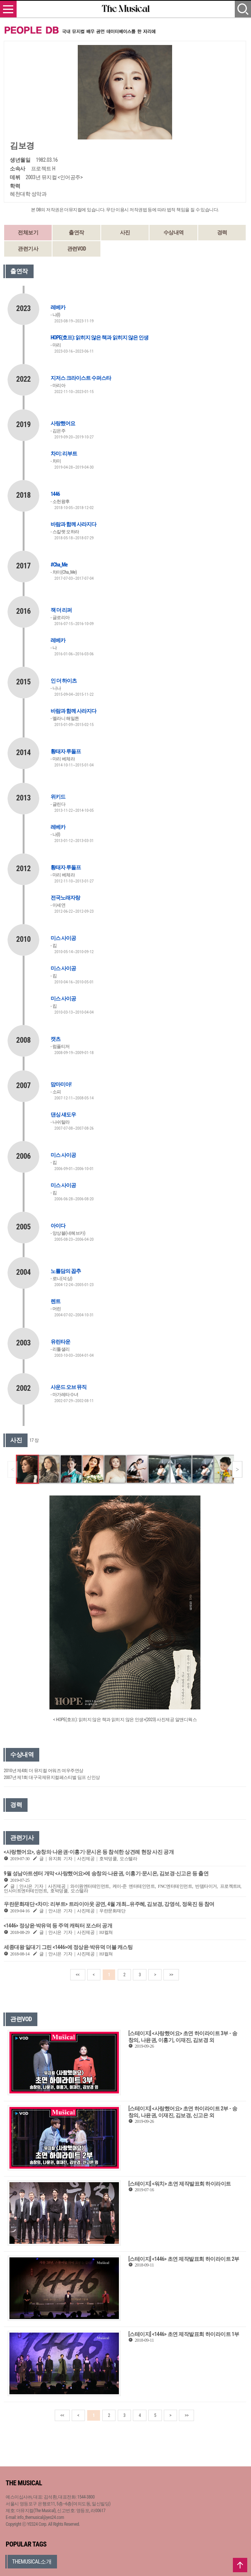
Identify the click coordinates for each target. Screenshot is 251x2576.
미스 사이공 (63, 938)
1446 (55, 494)
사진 (125, 232)
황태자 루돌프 (66, 751)
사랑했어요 (63, 423)
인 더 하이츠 (64, 681)
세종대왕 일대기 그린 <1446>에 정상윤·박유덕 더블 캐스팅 (68, 1947)
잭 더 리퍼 (61, 610)
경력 (222, 232)
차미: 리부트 (64, 453)
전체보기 (28, 232)
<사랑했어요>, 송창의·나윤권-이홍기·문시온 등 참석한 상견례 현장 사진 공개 (89, 1852)
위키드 (58, 797)
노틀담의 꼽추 (66, 1271)
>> (171, 1974)
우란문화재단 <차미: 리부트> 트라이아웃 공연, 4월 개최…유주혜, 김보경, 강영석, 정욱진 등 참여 (109, 1904)
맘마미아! (61, 1084)
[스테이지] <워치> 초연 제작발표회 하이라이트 (179, 2184)
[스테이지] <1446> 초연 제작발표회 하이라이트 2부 (183, 2259)
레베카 (58, 307)
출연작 (76, 232)
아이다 (58, 1226)
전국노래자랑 (65, 898)
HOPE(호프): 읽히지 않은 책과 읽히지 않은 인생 (99, 337)
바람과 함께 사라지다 (73, 524)
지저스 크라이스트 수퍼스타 (81, 378)
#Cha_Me (59, 565)
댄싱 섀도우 (63, 1115)
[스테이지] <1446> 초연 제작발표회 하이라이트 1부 (183, 2334)
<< (78, 1974)
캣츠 (55, 1039)
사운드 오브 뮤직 (68, 1387)
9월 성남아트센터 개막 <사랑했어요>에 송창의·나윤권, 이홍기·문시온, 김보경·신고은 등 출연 (106, 1873)
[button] (237, 1469)
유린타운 (60, 1342)
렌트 (55, 1301)
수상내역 (173, 232)
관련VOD (76, 249)
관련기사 (28, 249)
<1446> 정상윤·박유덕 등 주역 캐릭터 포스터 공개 (58, 1926)
